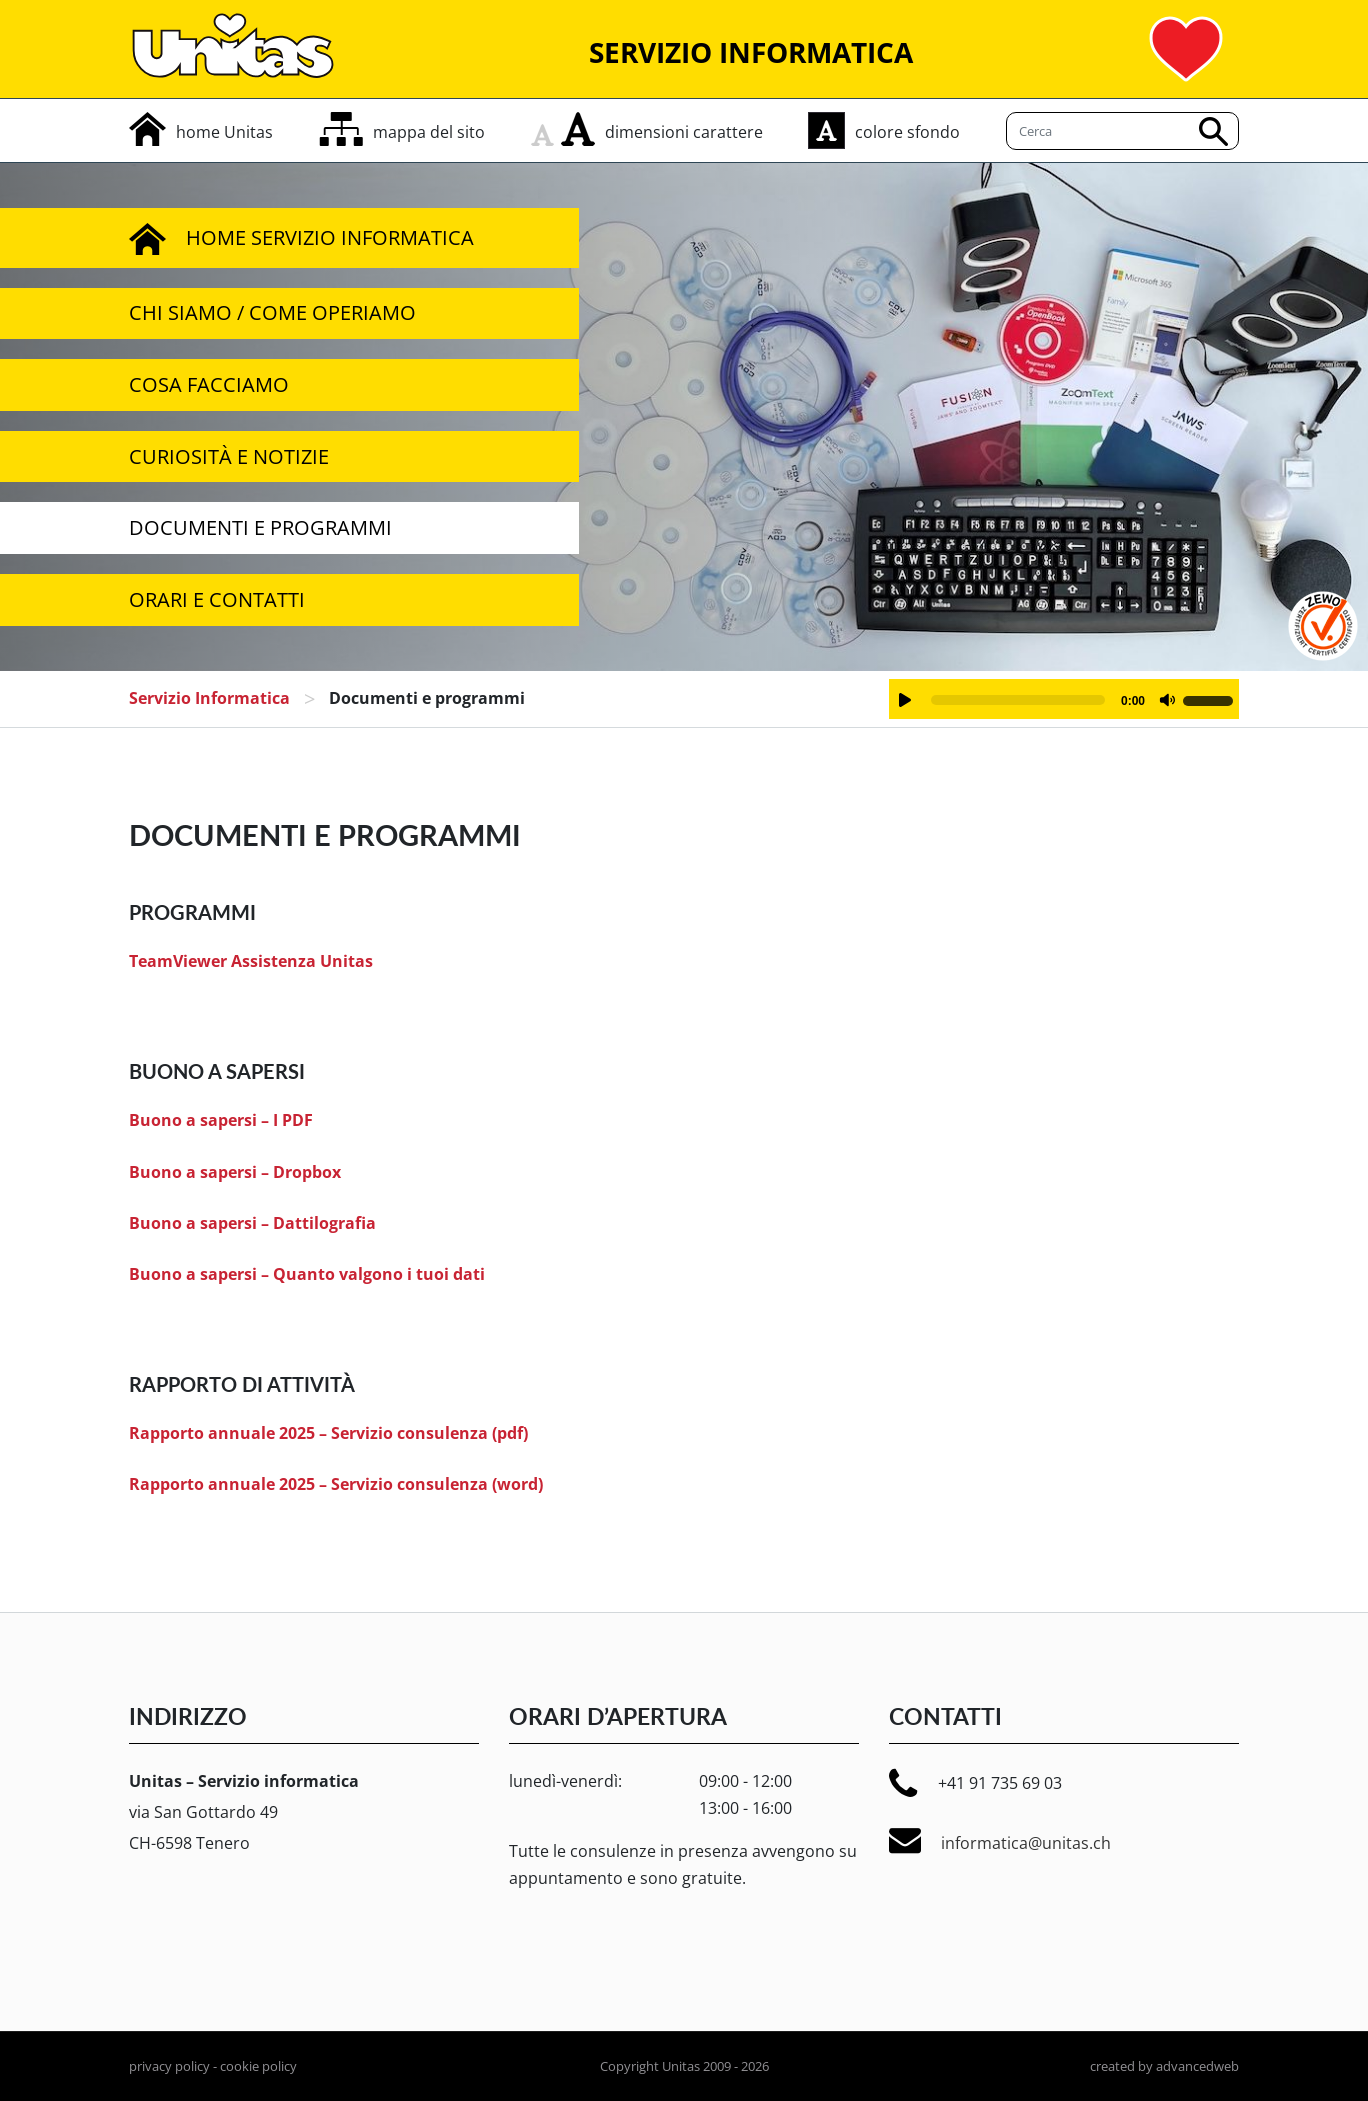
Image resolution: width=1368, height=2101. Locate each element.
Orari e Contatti (217, 599)
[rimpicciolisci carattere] (546, 129)
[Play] (905, 700)
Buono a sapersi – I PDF (221, 1120)
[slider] (1018, 700)
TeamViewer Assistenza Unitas (251, 961)
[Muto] (1167, 700)
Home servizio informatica (301, 238)
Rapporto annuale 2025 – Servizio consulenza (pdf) (328, 1433)
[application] (1064, 699)
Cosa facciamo (209, 384)
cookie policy (258, 2066)
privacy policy (169, 2066)
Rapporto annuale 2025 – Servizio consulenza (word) (336, 1484)
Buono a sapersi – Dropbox (235, 1172)
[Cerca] (1122, 131)
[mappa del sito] (402, 132)
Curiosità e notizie (229, 456)
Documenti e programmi (260, 527)
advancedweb (1197, 2066)
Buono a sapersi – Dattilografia (252, 1223)
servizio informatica (209, 698)
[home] (201, 132)
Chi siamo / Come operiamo (272, 312)
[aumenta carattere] (578, 129)
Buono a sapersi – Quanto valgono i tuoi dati (307, 1274)
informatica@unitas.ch (1000, 1841)
